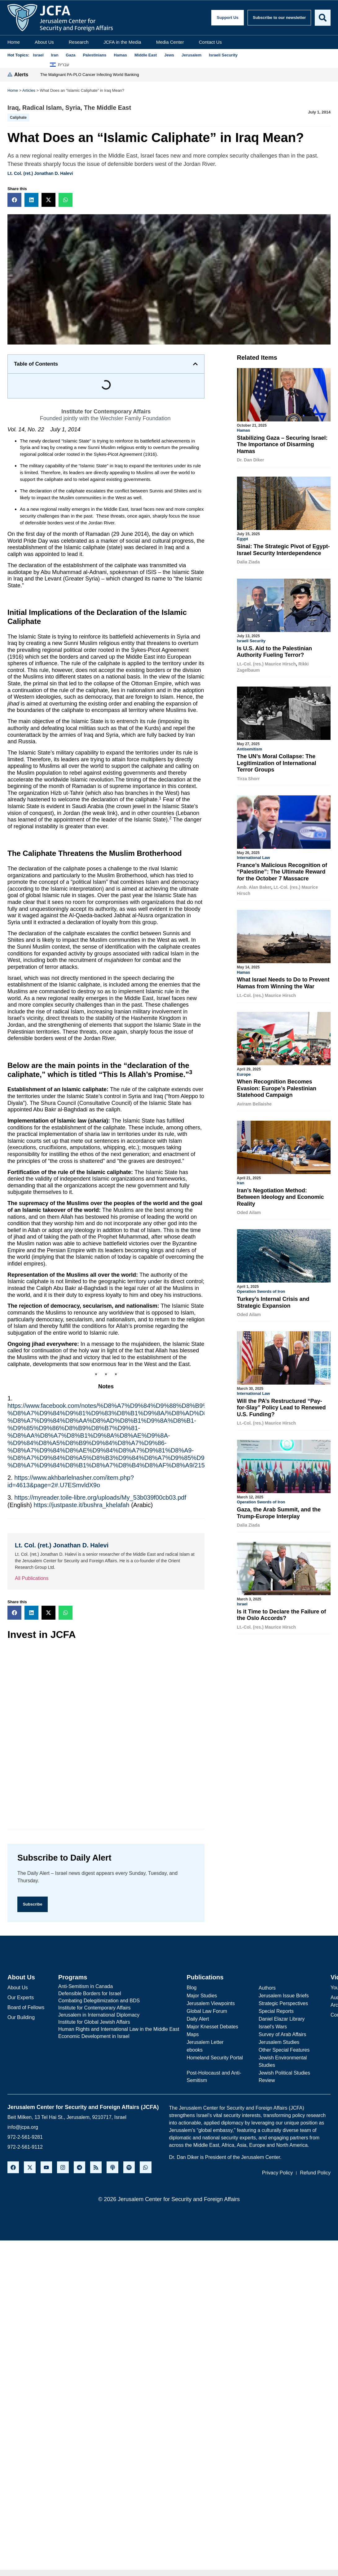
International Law (253, 856)
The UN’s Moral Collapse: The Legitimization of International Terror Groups (276, 762)
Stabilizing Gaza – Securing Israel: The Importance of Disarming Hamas (282, 444)
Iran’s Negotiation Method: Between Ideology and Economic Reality (280, 1195)
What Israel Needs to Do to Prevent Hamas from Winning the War (283, 981)
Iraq (13, 107)
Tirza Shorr (248, 777)
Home (13, 42)
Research (79, 42)
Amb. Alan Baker (254, 885)
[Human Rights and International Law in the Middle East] (118, 2029)
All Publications (32, 1578)
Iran (240, 1180)
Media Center (170, 42)
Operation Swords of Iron (261, 1289)
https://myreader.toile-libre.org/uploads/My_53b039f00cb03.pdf (100, 1497)
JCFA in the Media (122, 42)
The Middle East (107, 107)
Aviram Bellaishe (254, 1102)
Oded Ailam (249, 1210)
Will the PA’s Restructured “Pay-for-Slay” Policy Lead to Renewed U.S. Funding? (281, 1405)
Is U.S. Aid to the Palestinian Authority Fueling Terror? (274, 651)
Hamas (243, 430)
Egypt (242, 538)
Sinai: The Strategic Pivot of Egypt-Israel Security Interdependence (283, 549)
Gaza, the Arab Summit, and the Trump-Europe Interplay (279, 1509)
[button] (14, 200)
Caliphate (18, 117)
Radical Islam (42, 107)
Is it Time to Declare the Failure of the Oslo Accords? (281, 1611)
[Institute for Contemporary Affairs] (118, 2008)
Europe (244, 1072)
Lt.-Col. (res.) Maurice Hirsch (266, 663)
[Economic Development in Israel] (118, 2036)
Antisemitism (249, 748)
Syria (73, 107)
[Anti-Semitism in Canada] (118, 1986)
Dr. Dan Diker (250, 459)
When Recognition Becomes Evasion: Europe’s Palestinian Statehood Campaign (276, 1086)
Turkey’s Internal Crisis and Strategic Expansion (273, 1299)
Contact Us (210, 42)
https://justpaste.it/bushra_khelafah (81, 1505)
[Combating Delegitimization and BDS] (118, 2001)
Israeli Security (251, 640)
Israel (242, 1600)
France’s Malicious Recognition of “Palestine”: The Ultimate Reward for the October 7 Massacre (282, 870)
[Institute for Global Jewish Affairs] (118, 2022)
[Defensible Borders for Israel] (118, 1993)
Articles (28, 90)
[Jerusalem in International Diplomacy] (118, 2015)
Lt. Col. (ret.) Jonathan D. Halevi (40, 173)
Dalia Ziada (248, 561)
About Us (44, 42)
